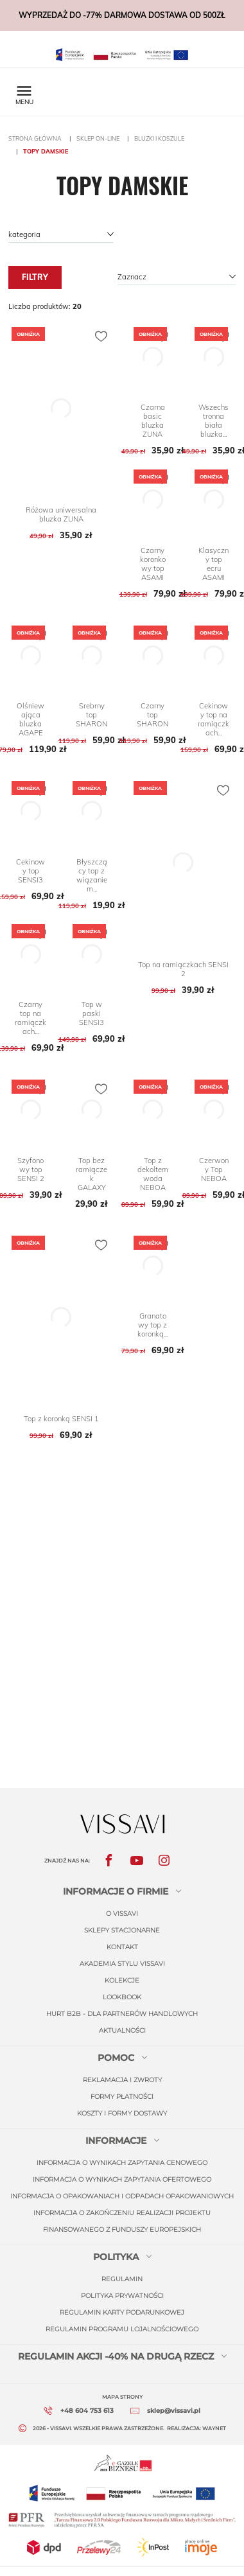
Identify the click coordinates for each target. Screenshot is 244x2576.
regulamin (122, 2278)
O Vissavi (122, 1913)
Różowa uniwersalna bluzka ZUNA (61, 514)
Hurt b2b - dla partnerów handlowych (122, 2013)
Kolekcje (122, 1980)
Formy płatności (122, 2096)
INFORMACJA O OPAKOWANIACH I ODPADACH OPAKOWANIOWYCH (122, 2196)
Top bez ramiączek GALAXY (91, 1174)
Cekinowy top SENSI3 (30, 870)
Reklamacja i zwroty (122, 2079)
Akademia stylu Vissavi (122, 1963)
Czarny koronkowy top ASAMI (153, 564)
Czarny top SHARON (152, 714)
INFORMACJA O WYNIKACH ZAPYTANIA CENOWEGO (122, 2162)
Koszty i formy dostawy (122, 2113)
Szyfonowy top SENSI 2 (30, 1169)
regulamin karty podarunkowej (122, 2312)
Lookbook (122, 1997)
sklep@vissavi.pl (173, 2410)
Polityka (116, 2257)
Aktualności (122, 2030)
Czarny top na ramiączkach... (30, 1018)
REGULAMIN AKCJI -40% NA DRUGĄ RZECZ (116, 2356)
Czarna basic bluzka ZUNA (153, 421)
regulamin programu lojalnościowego (122, 2329)
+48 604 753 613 (87, 2410)
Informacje (115, 2140)
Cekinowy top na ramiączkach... (213, 719)
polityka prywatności (122, 2295)
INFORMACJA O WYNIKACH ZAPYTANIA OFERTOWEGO (122, 2179)
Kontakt (122, 1946)
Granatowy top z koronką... (152, 1324)
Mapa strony (122, 2397)
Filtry (35, 277)
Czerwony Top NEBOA (214, 1169)
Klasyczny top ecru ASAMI (213, 564)
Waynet (214, 2428)
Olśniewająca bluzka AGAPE (30, 719)
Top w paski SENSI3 (91, 1013)
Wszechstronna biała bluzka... (213, 421)
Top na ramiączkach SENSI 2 (183, 969)
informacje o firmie (115, 1891)
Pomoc (116, 2057)
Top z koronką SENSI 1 (61, 1418)
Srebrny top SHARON (91, 714)
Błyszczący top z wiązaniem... (91, 875)
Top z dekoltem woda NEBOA (152, 1174)
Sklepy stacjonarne (122, 1930)
